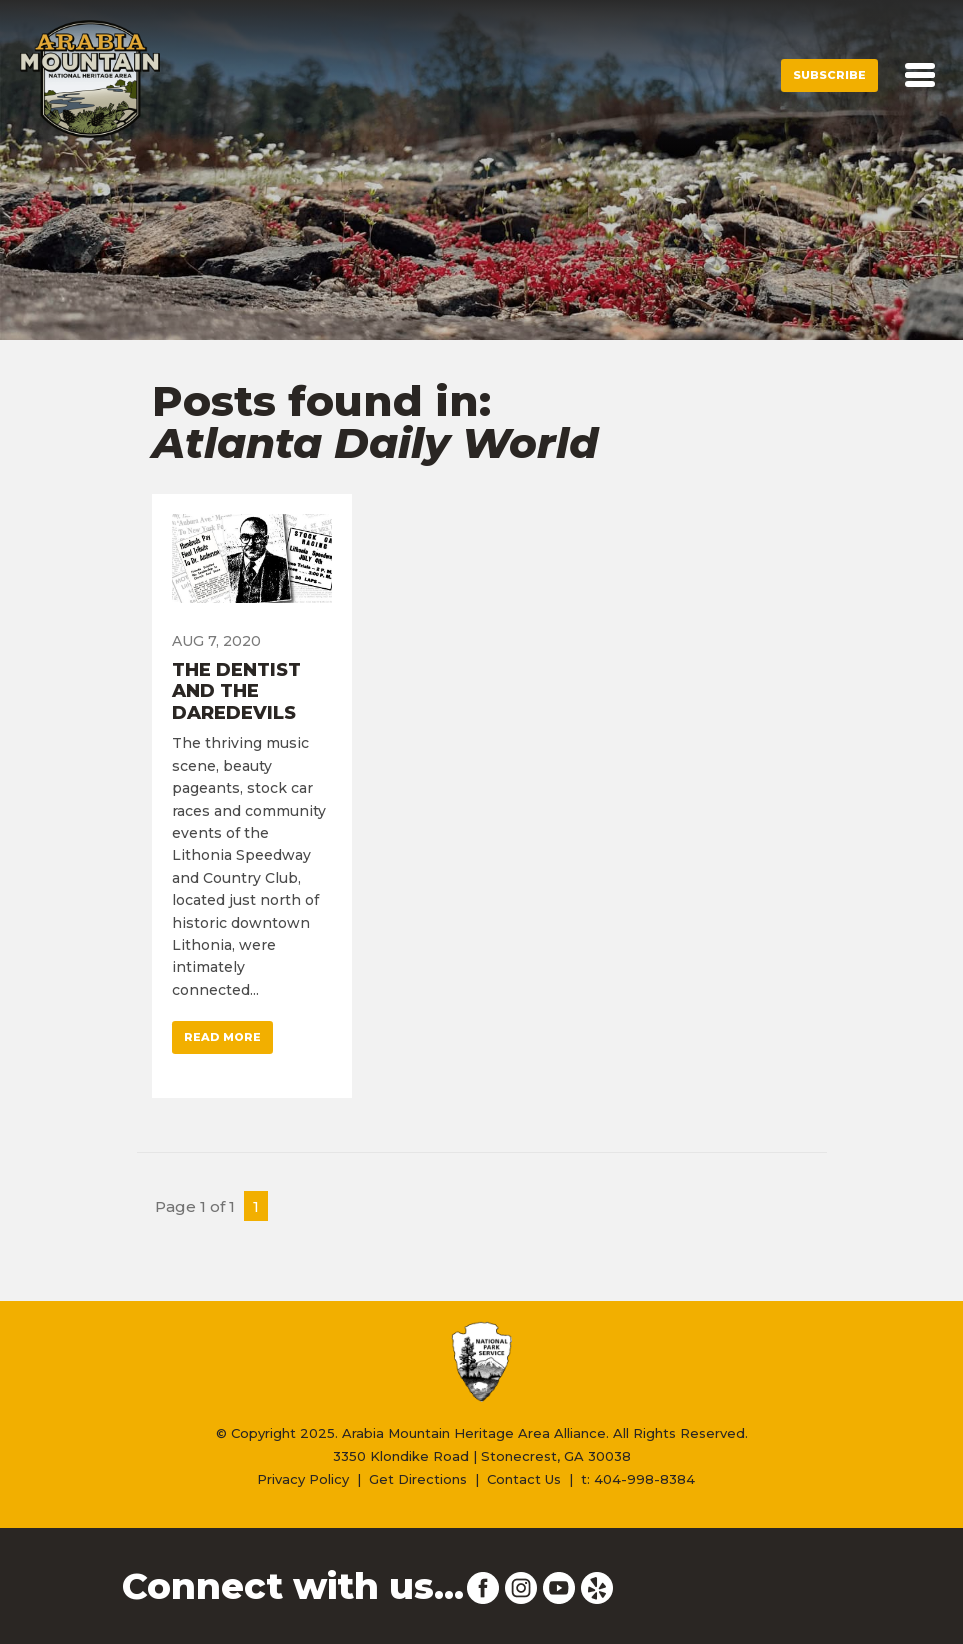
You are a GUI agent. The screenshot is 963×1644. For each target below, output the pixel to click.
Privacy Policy (303, 1479)
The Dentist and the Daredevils (236, 691)
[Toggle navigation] (920, 75)
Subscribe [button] (829, 75)
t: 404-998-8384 (638, 1479)
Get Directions (418, 1479)
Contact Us (524, 1479)
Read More (222, 1037)
